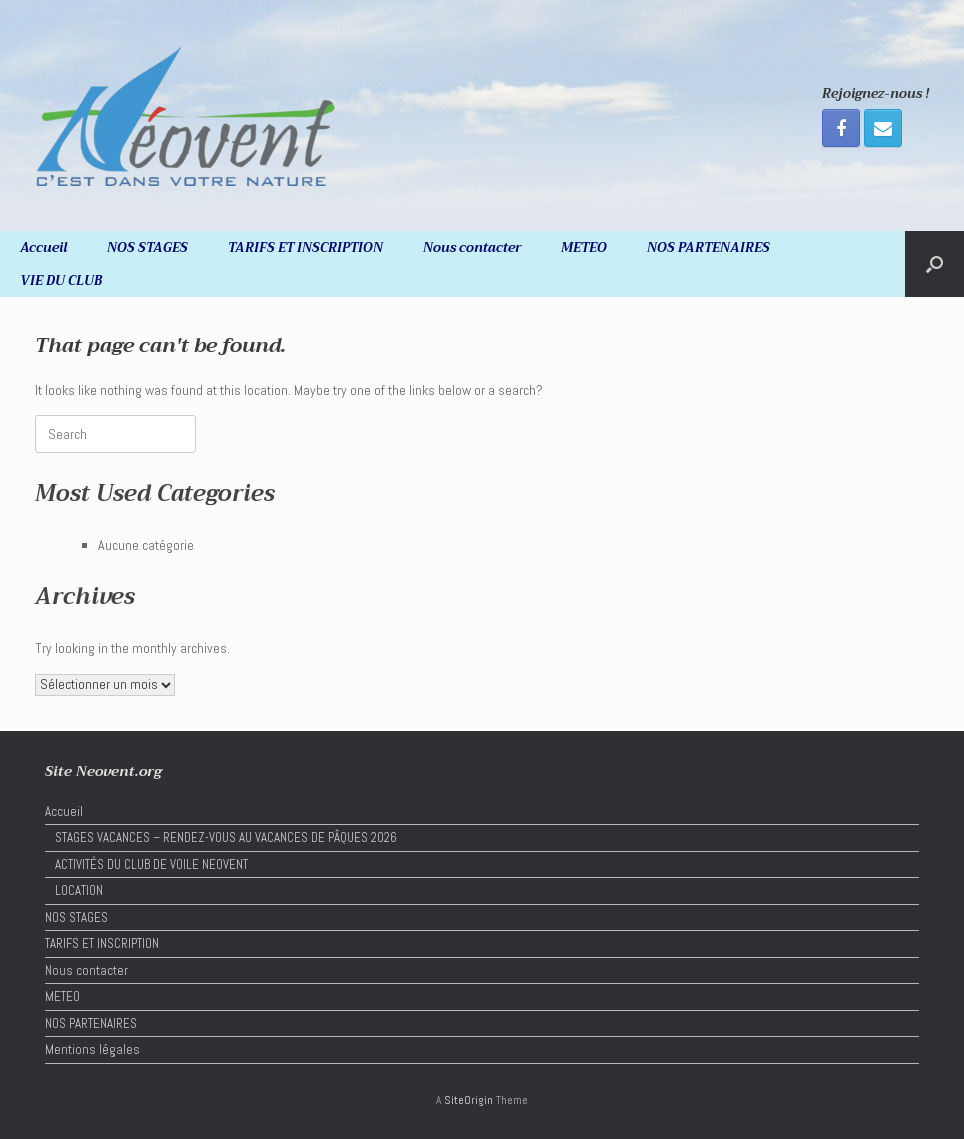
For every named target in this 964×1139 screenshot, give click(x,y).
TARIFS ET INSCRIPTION (305, 247)
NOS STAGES (147, 247)
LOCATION (79, 890)
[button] (934, 264)
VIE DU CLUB (61, 280)
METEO (584, 247)
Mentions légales (92, 1049)
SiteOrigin (468, 1100)
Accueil (43, 247)
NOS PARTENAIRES (708, 247)
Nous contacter (472, 247)
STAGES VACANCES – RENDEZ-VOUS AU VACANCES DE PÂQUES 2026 (226, 837)
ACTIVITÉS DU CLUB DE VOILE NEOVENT (151, 864)
